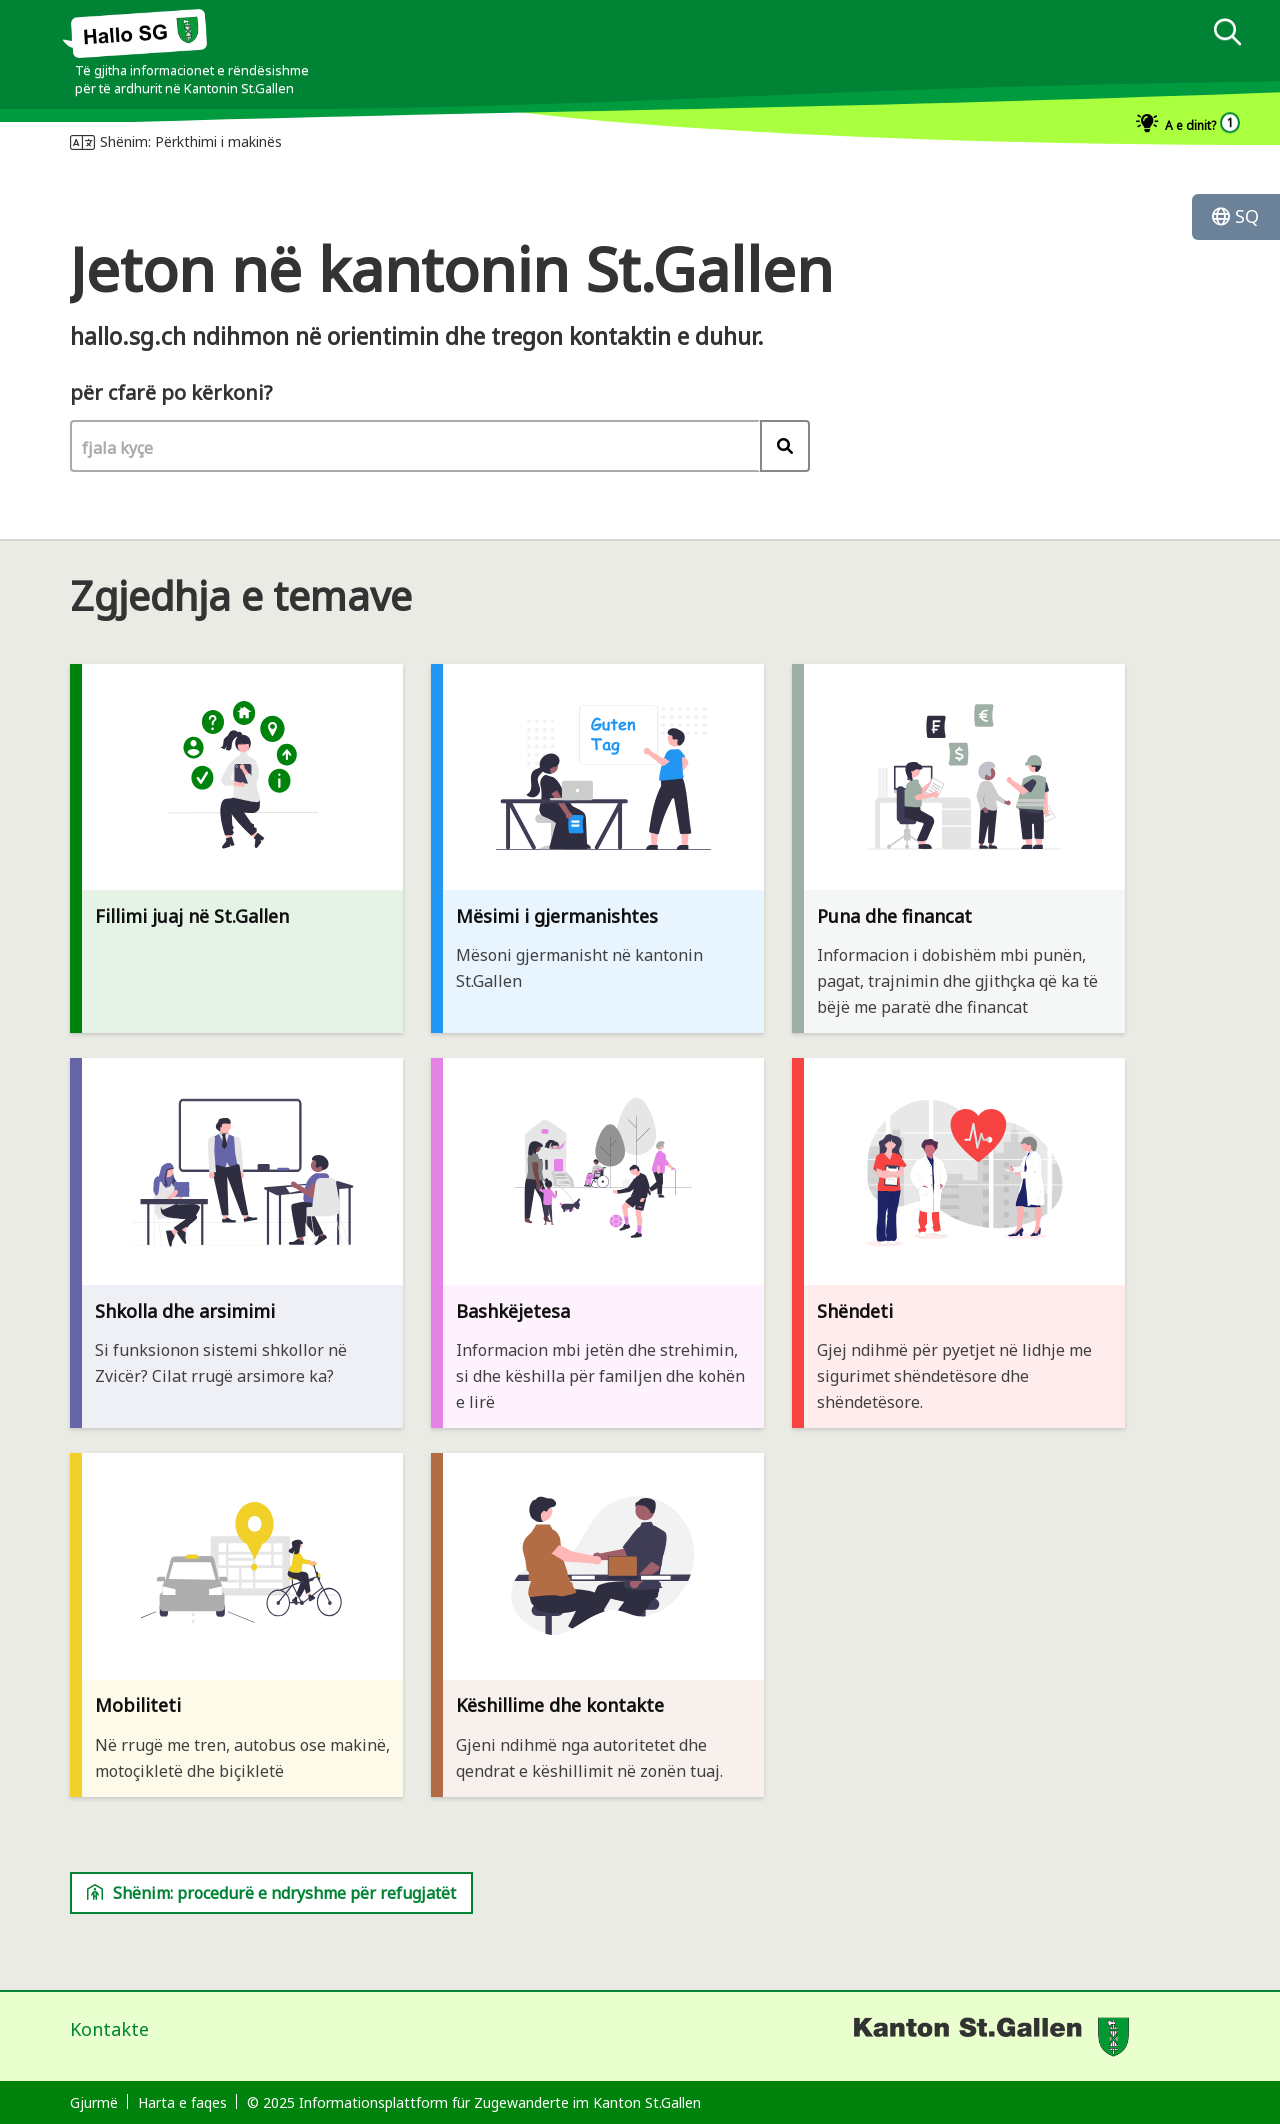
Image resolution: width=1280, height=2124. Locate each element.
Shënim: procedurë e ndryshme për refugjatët (271, 1893)
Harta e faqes (182, 2102)
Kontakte (109, 2029)
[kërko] (1227, 34)
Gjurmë (94, 2102)
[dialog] (832, 110)
